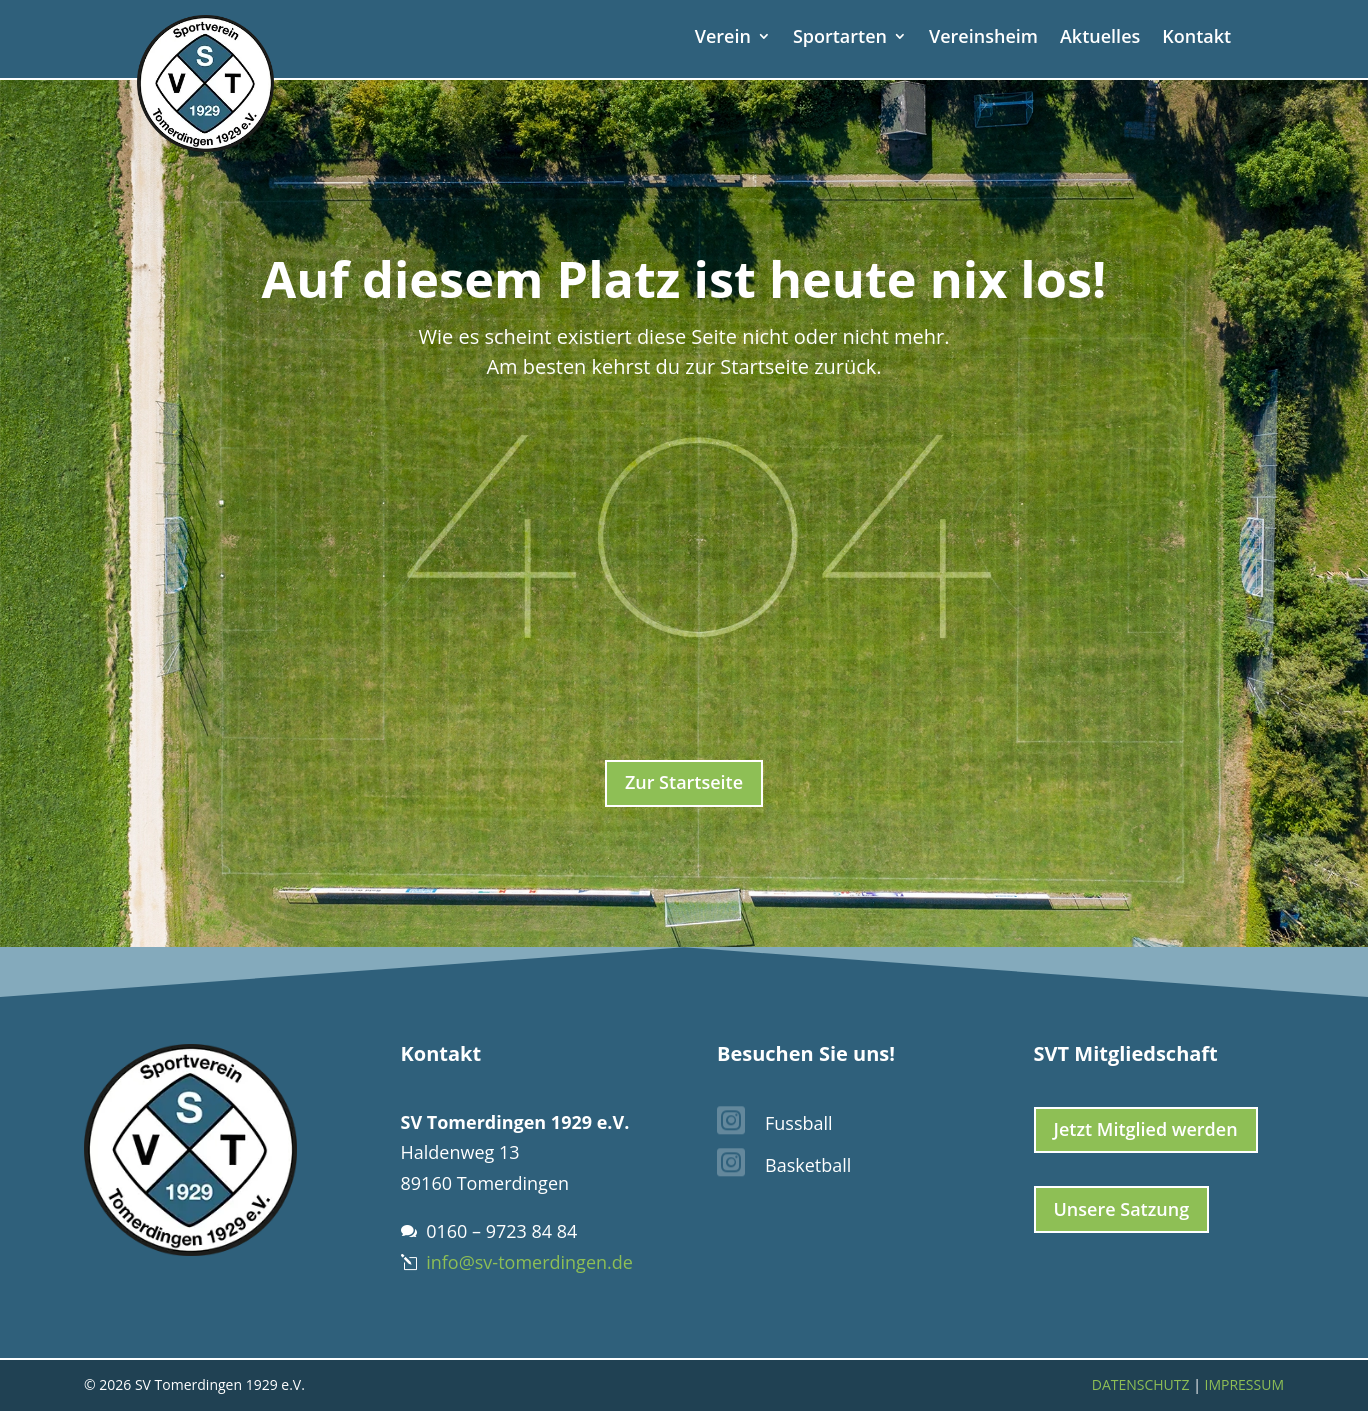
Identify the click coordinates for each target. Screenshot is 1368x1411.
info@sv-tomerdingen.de (529, 1262)
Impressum (1245, 1384)
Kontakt (1196, 38)
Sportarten (840, 38)
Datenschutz (1141, 1384)
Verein (723, 38)
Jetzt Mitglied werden (1146, 1129)
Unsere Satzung (1122, 1209)
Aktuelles (1100, 38)
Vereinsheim (983, 38)
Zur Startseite (684, 782)
